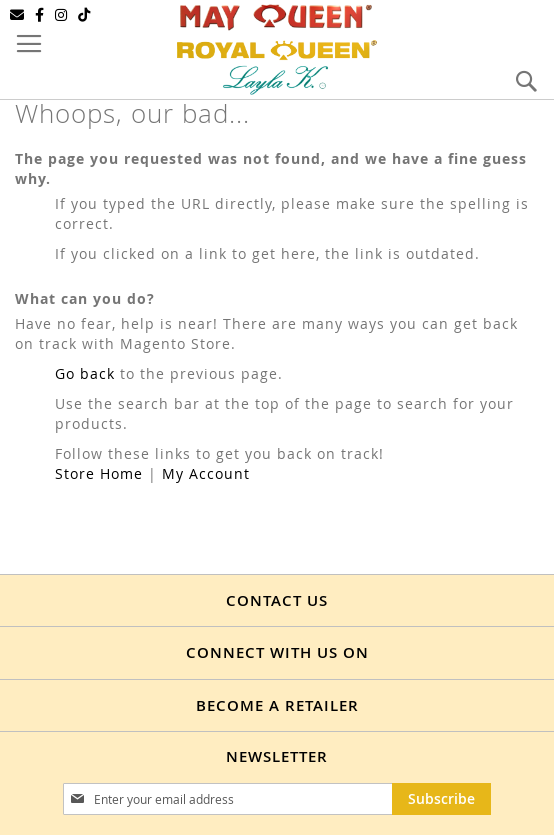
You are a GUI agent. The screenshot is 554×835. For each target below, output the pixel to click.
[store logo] (277, 47)
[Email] (17, 15)
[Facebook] (40, 15)
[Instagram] (61, 15)
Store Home (99, 473)
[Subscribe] (441, 799)
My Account (206, 473)
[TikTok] (84, 15)
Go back (85, 373)
